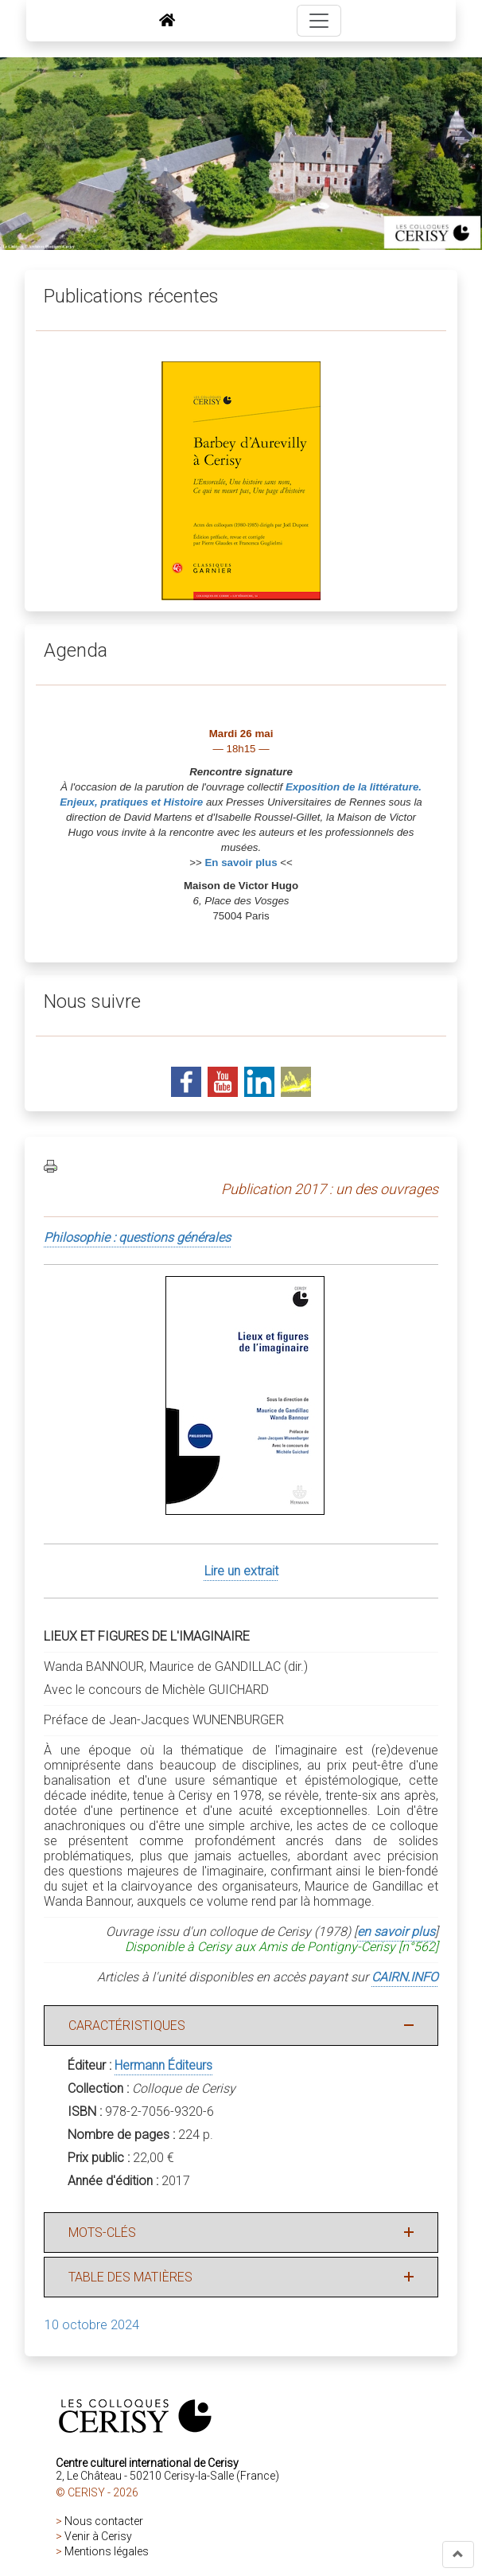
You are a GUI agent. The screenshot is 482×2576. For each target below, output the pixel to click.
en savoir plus (396, 1931)
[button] (458, 2554)
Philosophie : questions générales (137, 1237)
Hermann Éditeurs (163, 2065)
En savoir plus (240, 862)
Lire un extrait (241, 1571)
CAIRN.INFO (404, 1977)
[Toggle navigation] (319, 21)
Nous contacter (103, 2521)
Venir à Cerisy (98, 2536)
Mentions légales (106, 2551)
